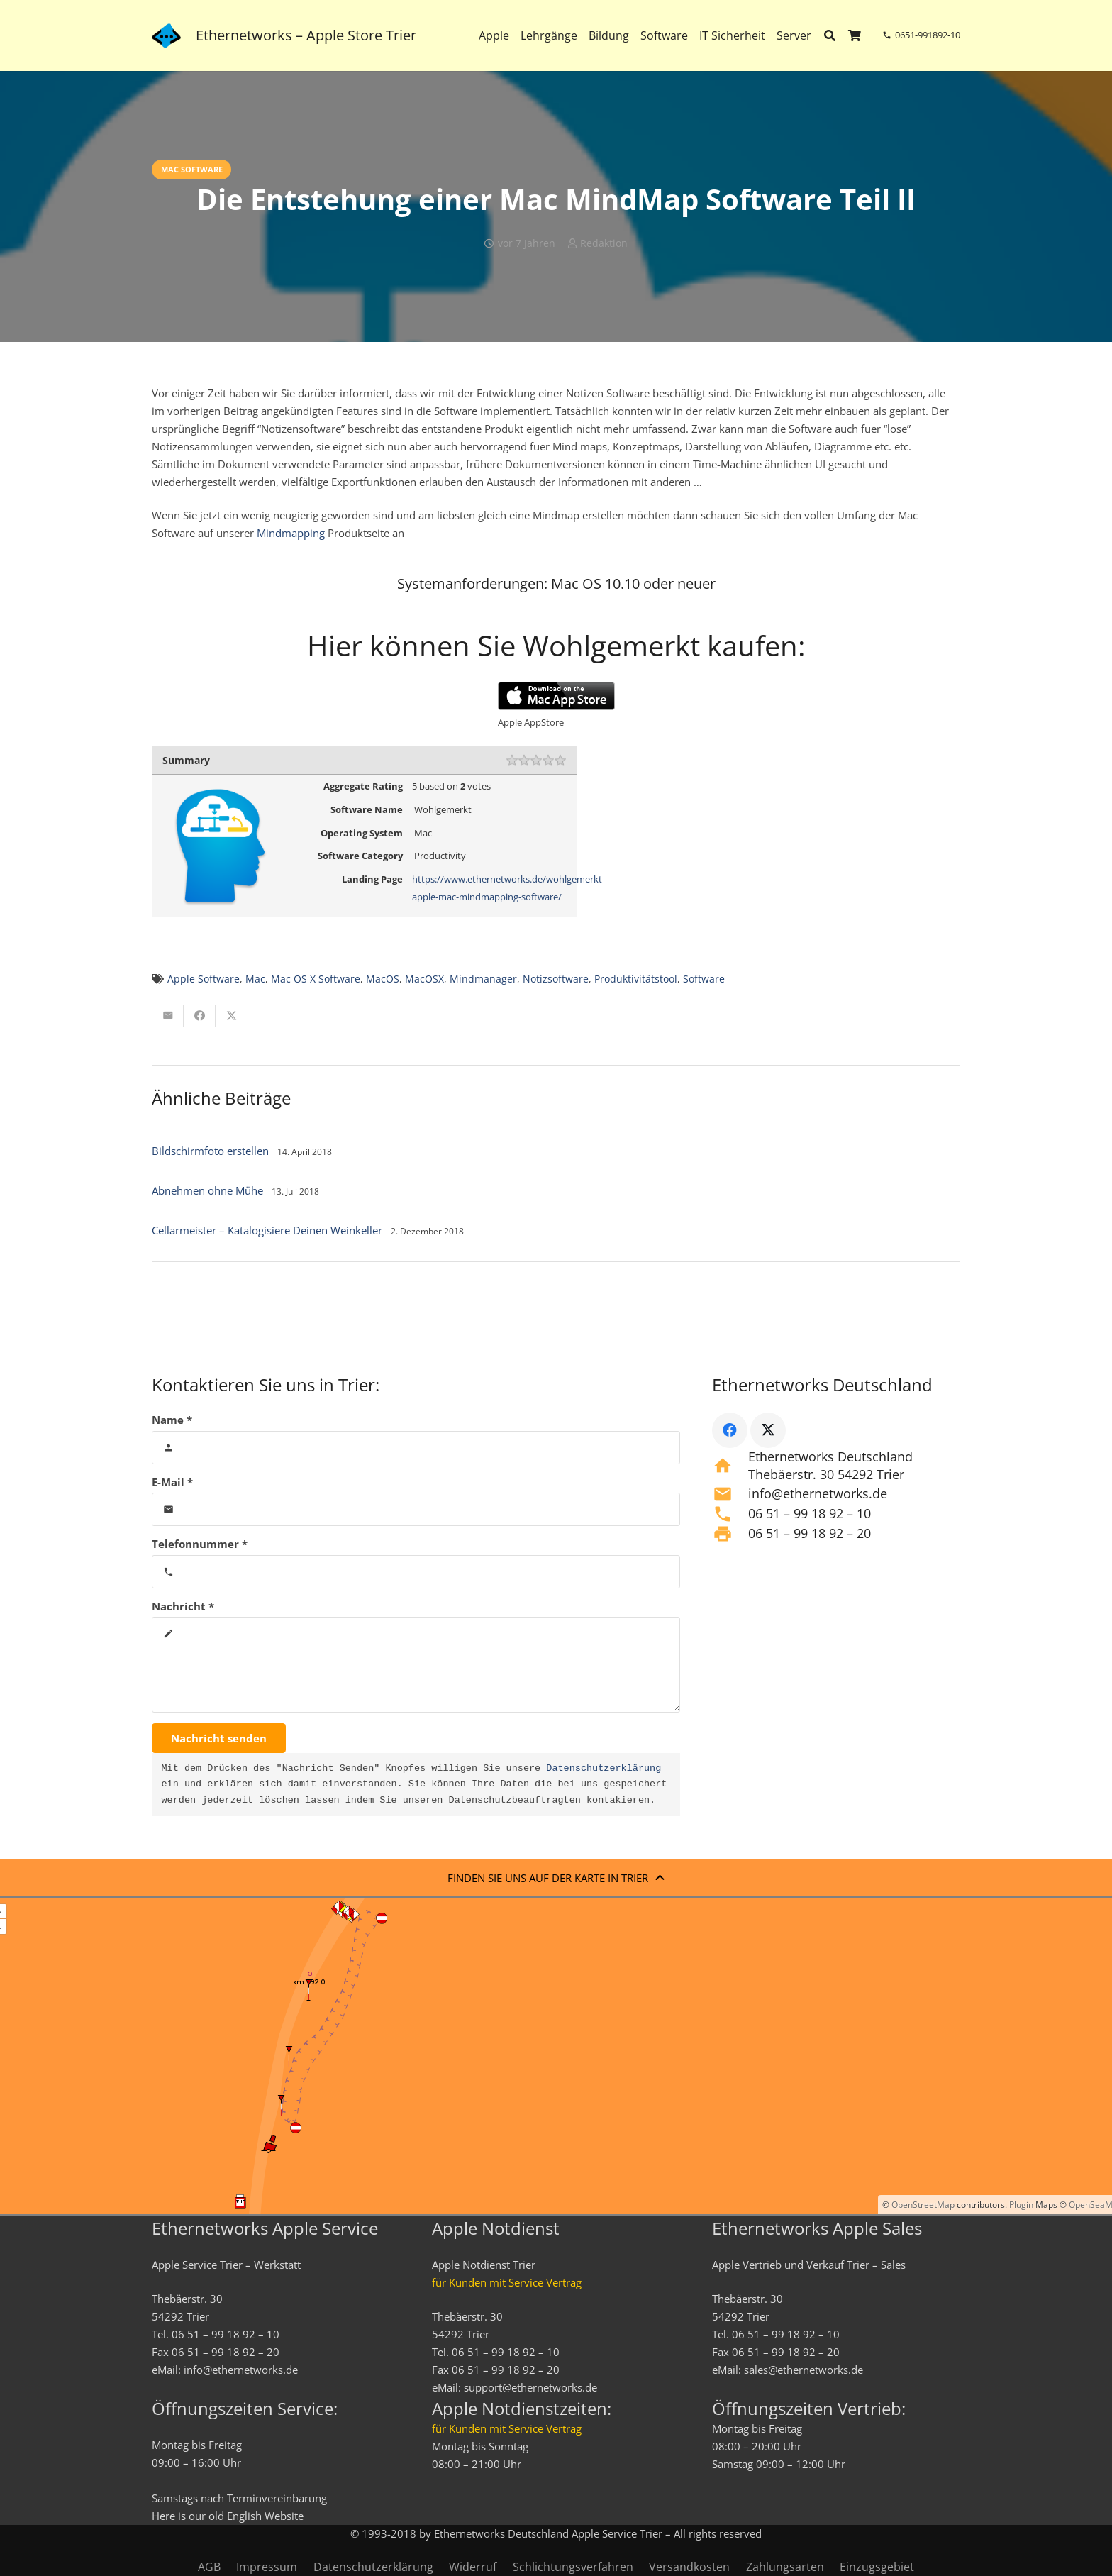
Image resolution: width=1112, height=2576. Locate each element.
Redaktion (604, 243)
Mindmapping (291, 533)
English (244, 2516)
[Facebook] (729, 1430)
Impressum (266, 2567)
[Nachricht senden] (219, 1738)
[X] (768, 1430)
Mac (255, 979)
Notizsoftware (556, 979)
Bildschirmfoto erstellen (210, 1151)
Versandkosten (689, 2567)
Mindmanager (483, 979)
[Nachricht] (416, 1665)
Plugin (1020, 2205)
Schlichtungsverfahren (573, 2567)
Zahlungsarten (785, 2567)
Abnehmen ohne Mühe (207, 1190)
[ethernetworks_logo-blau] (166, 35)
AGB (209, 2567)
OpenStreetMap (923, 2205)
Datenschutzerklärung (603, 1768)
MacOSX (424, 979)
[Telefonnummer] (416, 1571)
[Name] (416, 1447)
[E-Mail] (416, 1509)
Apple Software (203, 979)
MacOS (382, 979)
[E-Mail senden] (168, 1016)
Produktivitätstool (635, 979)
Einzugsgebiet (877, 2567)
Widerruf (472, 2567)
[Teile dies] (200, 1016)
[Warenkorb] (855, 35)
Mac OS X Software (315, 979)
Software (704, 979)
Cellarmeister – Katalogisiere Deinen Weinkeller (267, 1230)
